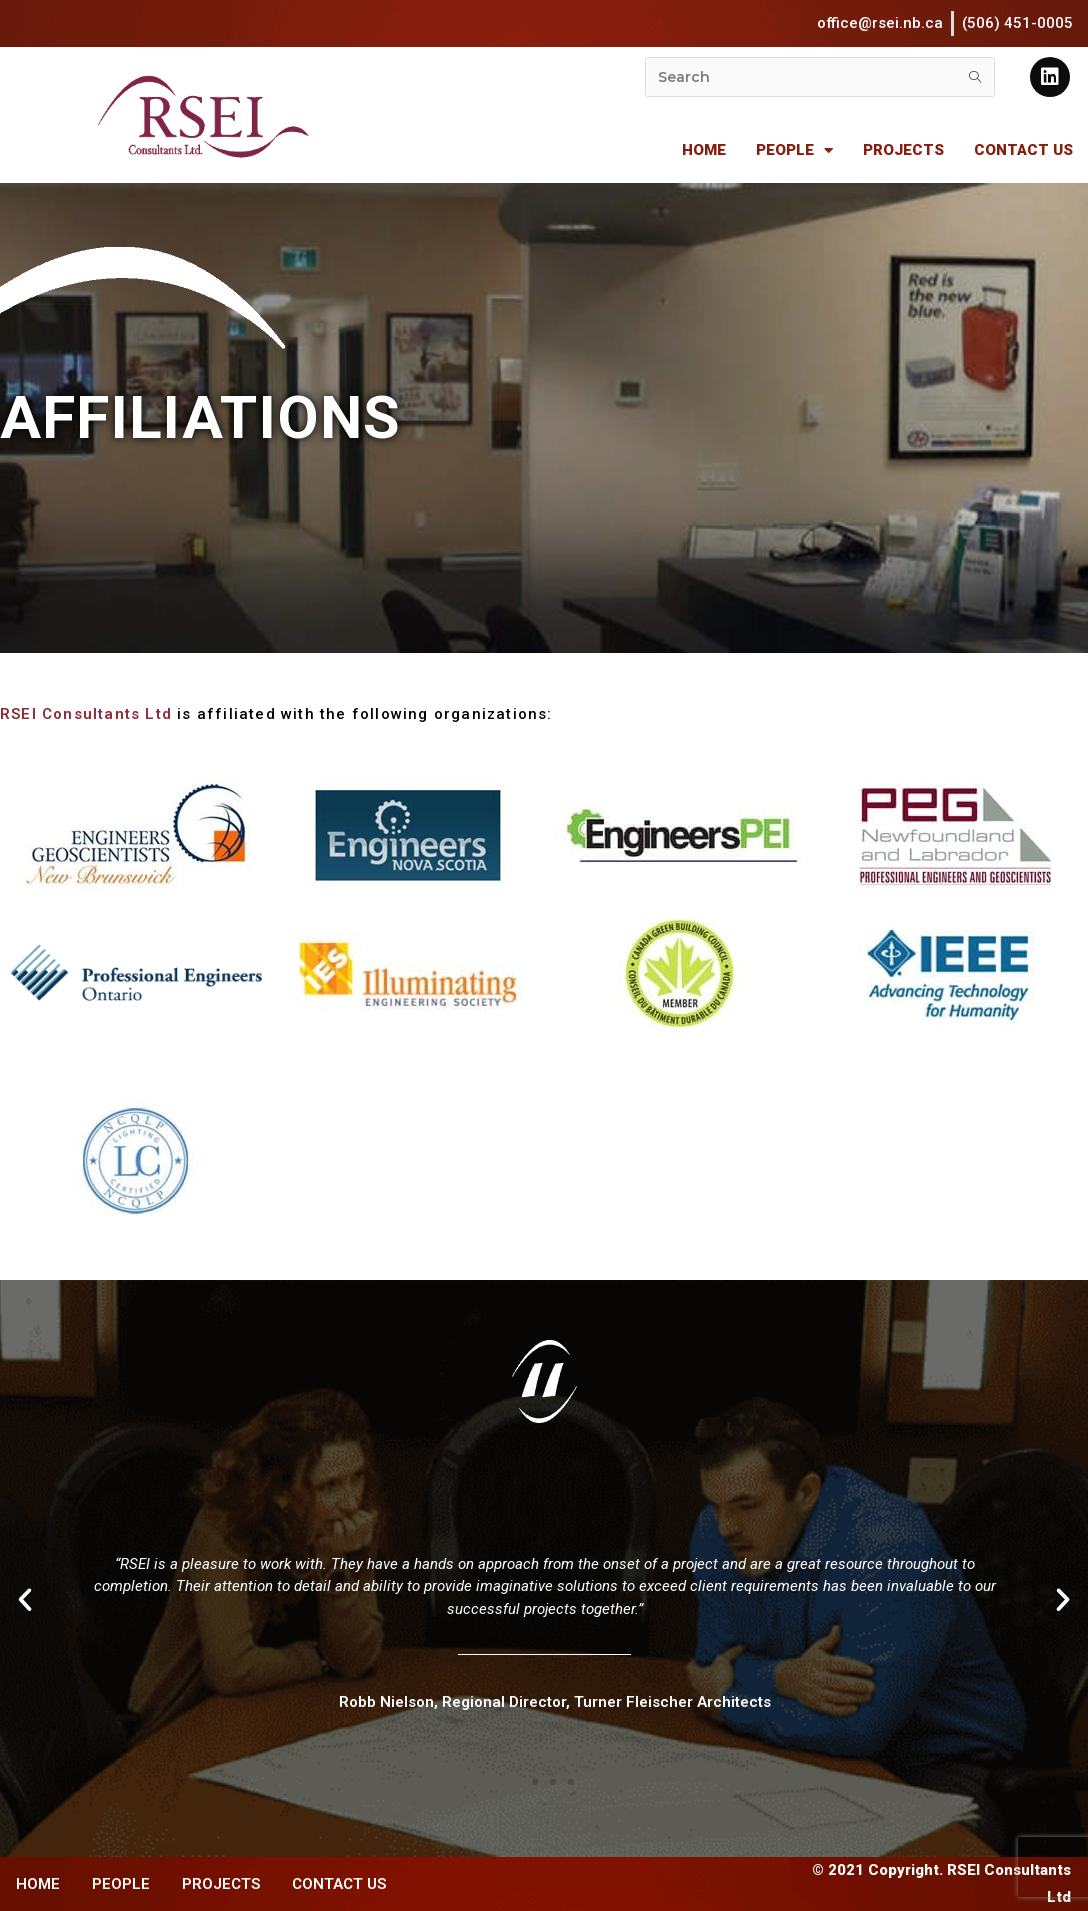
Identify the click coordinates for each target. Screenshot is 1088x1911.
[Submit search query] (975, 77)
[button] (517, 1782)
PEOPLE (794, 150)
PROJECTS (903, 150)
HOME (704, 150)
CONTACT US (1023, 150)
